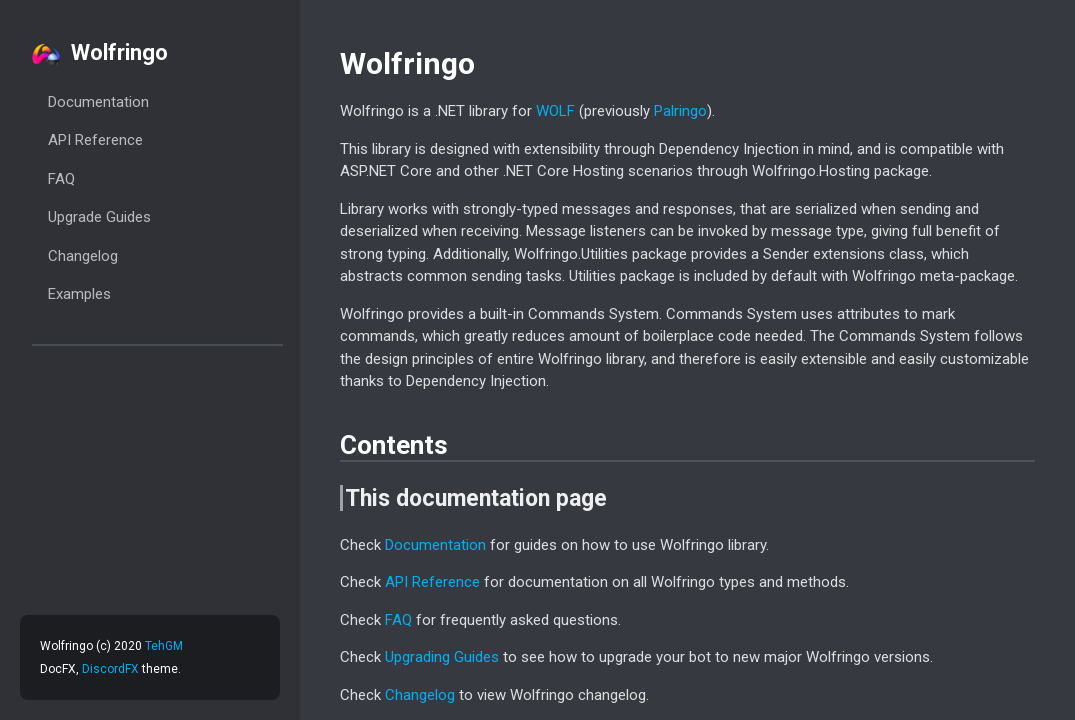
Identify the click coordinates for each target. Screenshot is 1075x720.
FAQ (61, 179)
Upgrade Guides (99, 217)
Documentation (98, 102)
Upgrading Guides (442, 657)
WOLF (555, 111)
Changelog (83, 256)
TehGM (164, 646)
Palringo (680, 111)
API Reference (95, 140)
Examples (79, 294)
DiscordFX (110, 669)
